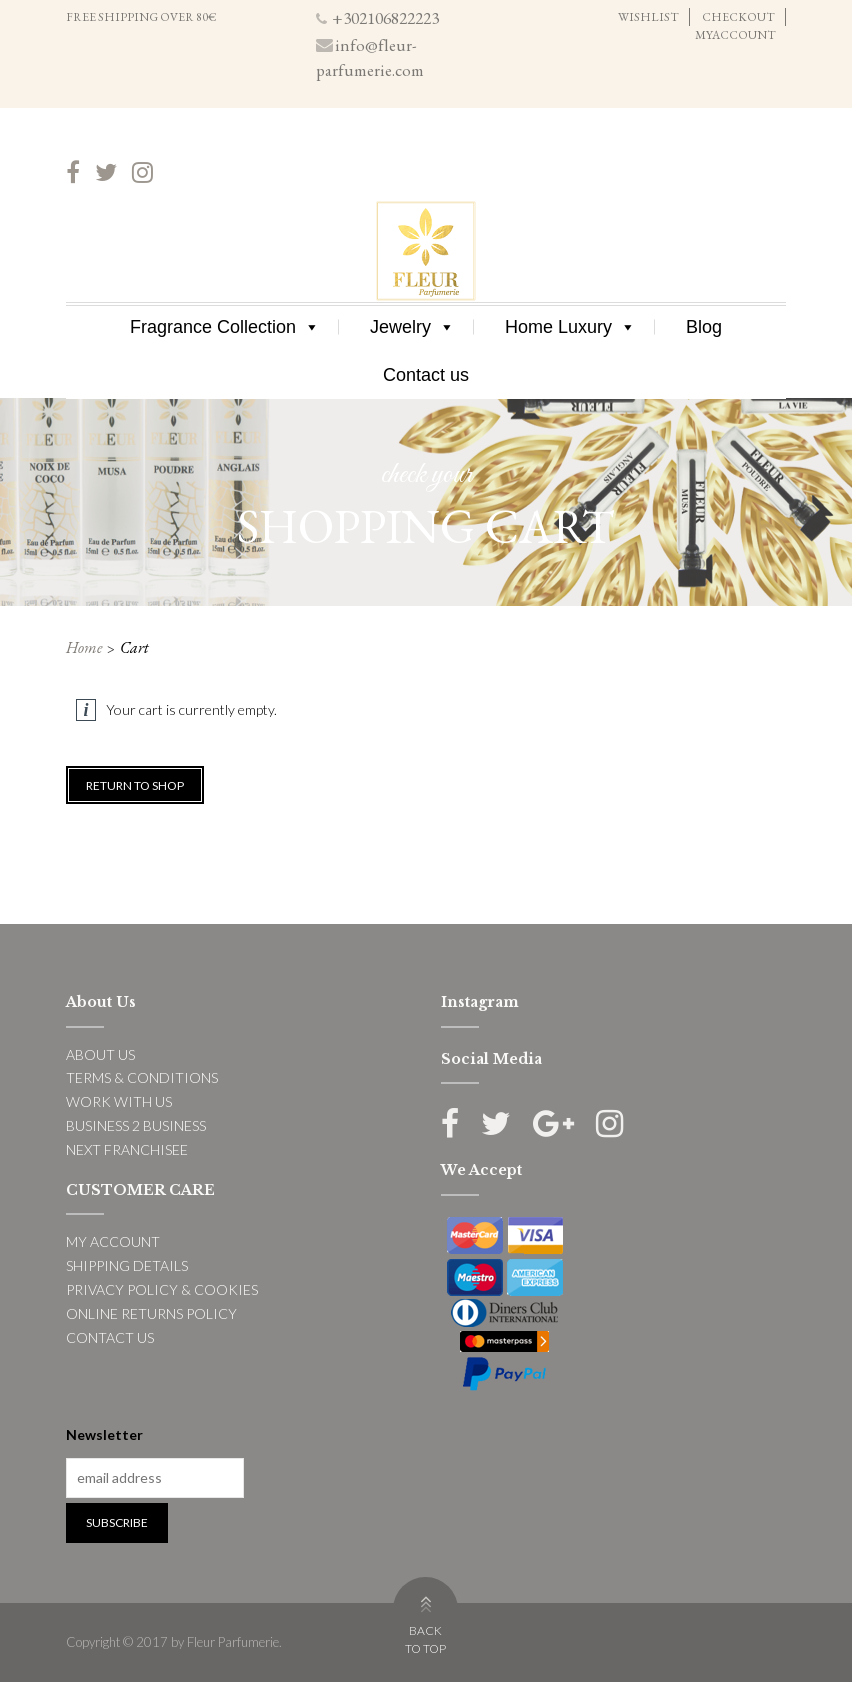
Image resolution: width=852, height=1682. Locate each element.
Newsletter (104, 1434)
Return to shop (135, 785)
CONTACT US (110, 1337)
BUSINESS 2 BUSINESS (136, 1125)
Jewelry (412, 327)
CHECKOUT (738, 17)
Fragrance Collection (225, 327)
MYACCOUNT (735, 35)
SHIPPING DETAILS (127, 1265)
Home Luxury (570, 327)
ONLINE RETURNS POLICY (151, 1313)
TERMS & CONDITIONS (142, 1077)
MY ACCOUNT (113, 1241)
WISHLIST (648, 17)
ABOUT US (100, 1054)
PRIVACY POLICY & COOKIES (162, 1289)
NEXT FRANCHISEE (127, 1149)
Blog (704, 327)
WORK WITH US (119, 1101)
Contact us (426, 375)
